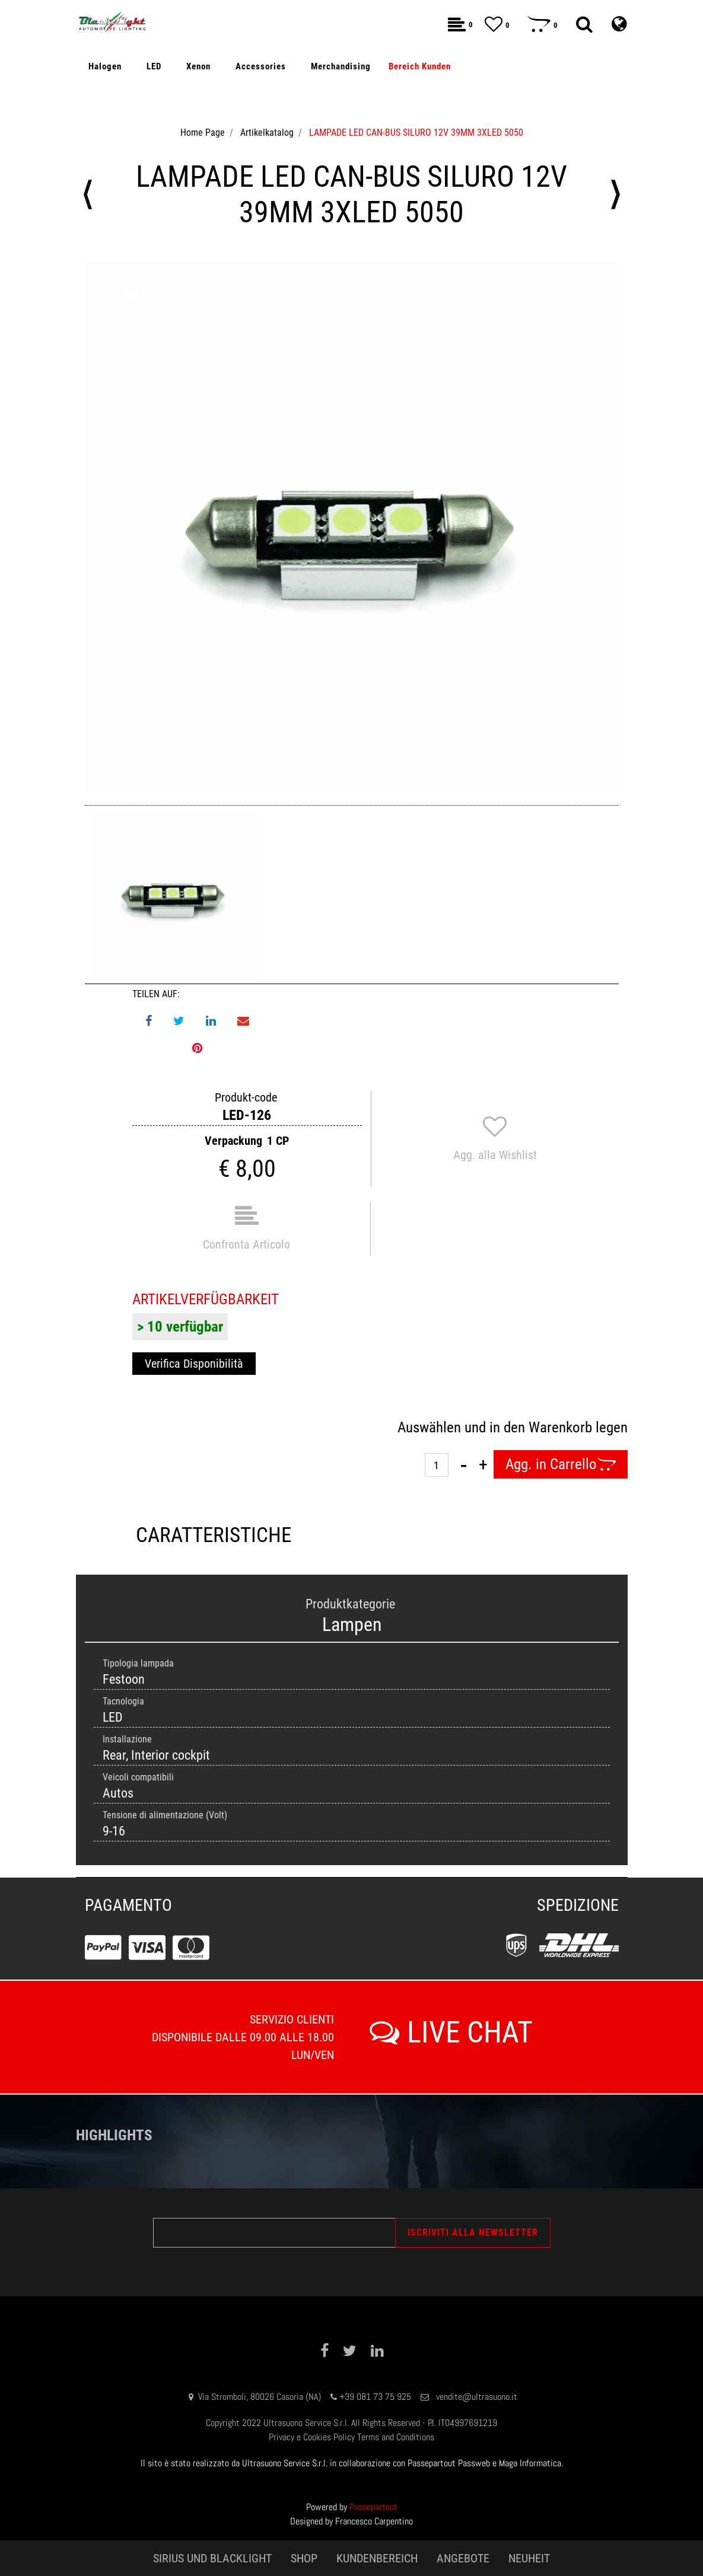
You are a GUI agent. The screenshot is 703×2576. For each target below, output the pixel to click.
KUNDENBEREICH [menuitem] (377, 2558)
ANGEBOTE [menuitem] (463, 2558)
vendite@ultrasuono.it (476, 2396)
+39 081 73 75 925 (375, 2396)
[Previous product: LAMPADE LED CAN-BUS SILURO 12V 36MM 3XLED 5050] (88, 194)
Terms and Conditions (395, 2437)
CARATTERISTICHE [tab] (213, 1535)
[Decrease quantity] (463, 1464)
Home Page (202, 132)
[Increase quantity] (483, 1464)
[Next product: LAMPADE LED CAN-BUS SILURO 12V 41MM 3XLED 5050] (615, 194)
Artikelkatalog (267, 132)
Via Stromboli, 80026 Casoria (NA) (259, 2396)
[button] (352, 526)
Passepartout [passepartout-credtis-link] (373, 2507)
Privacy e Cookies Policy (312, 2437)
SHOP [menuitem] (304, 2558)
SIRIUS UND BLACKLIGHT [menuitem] (212, 2558)
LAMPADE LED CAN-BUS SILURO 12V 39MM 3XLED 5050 (416, 132)
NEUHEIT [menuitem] (529, 2558)
